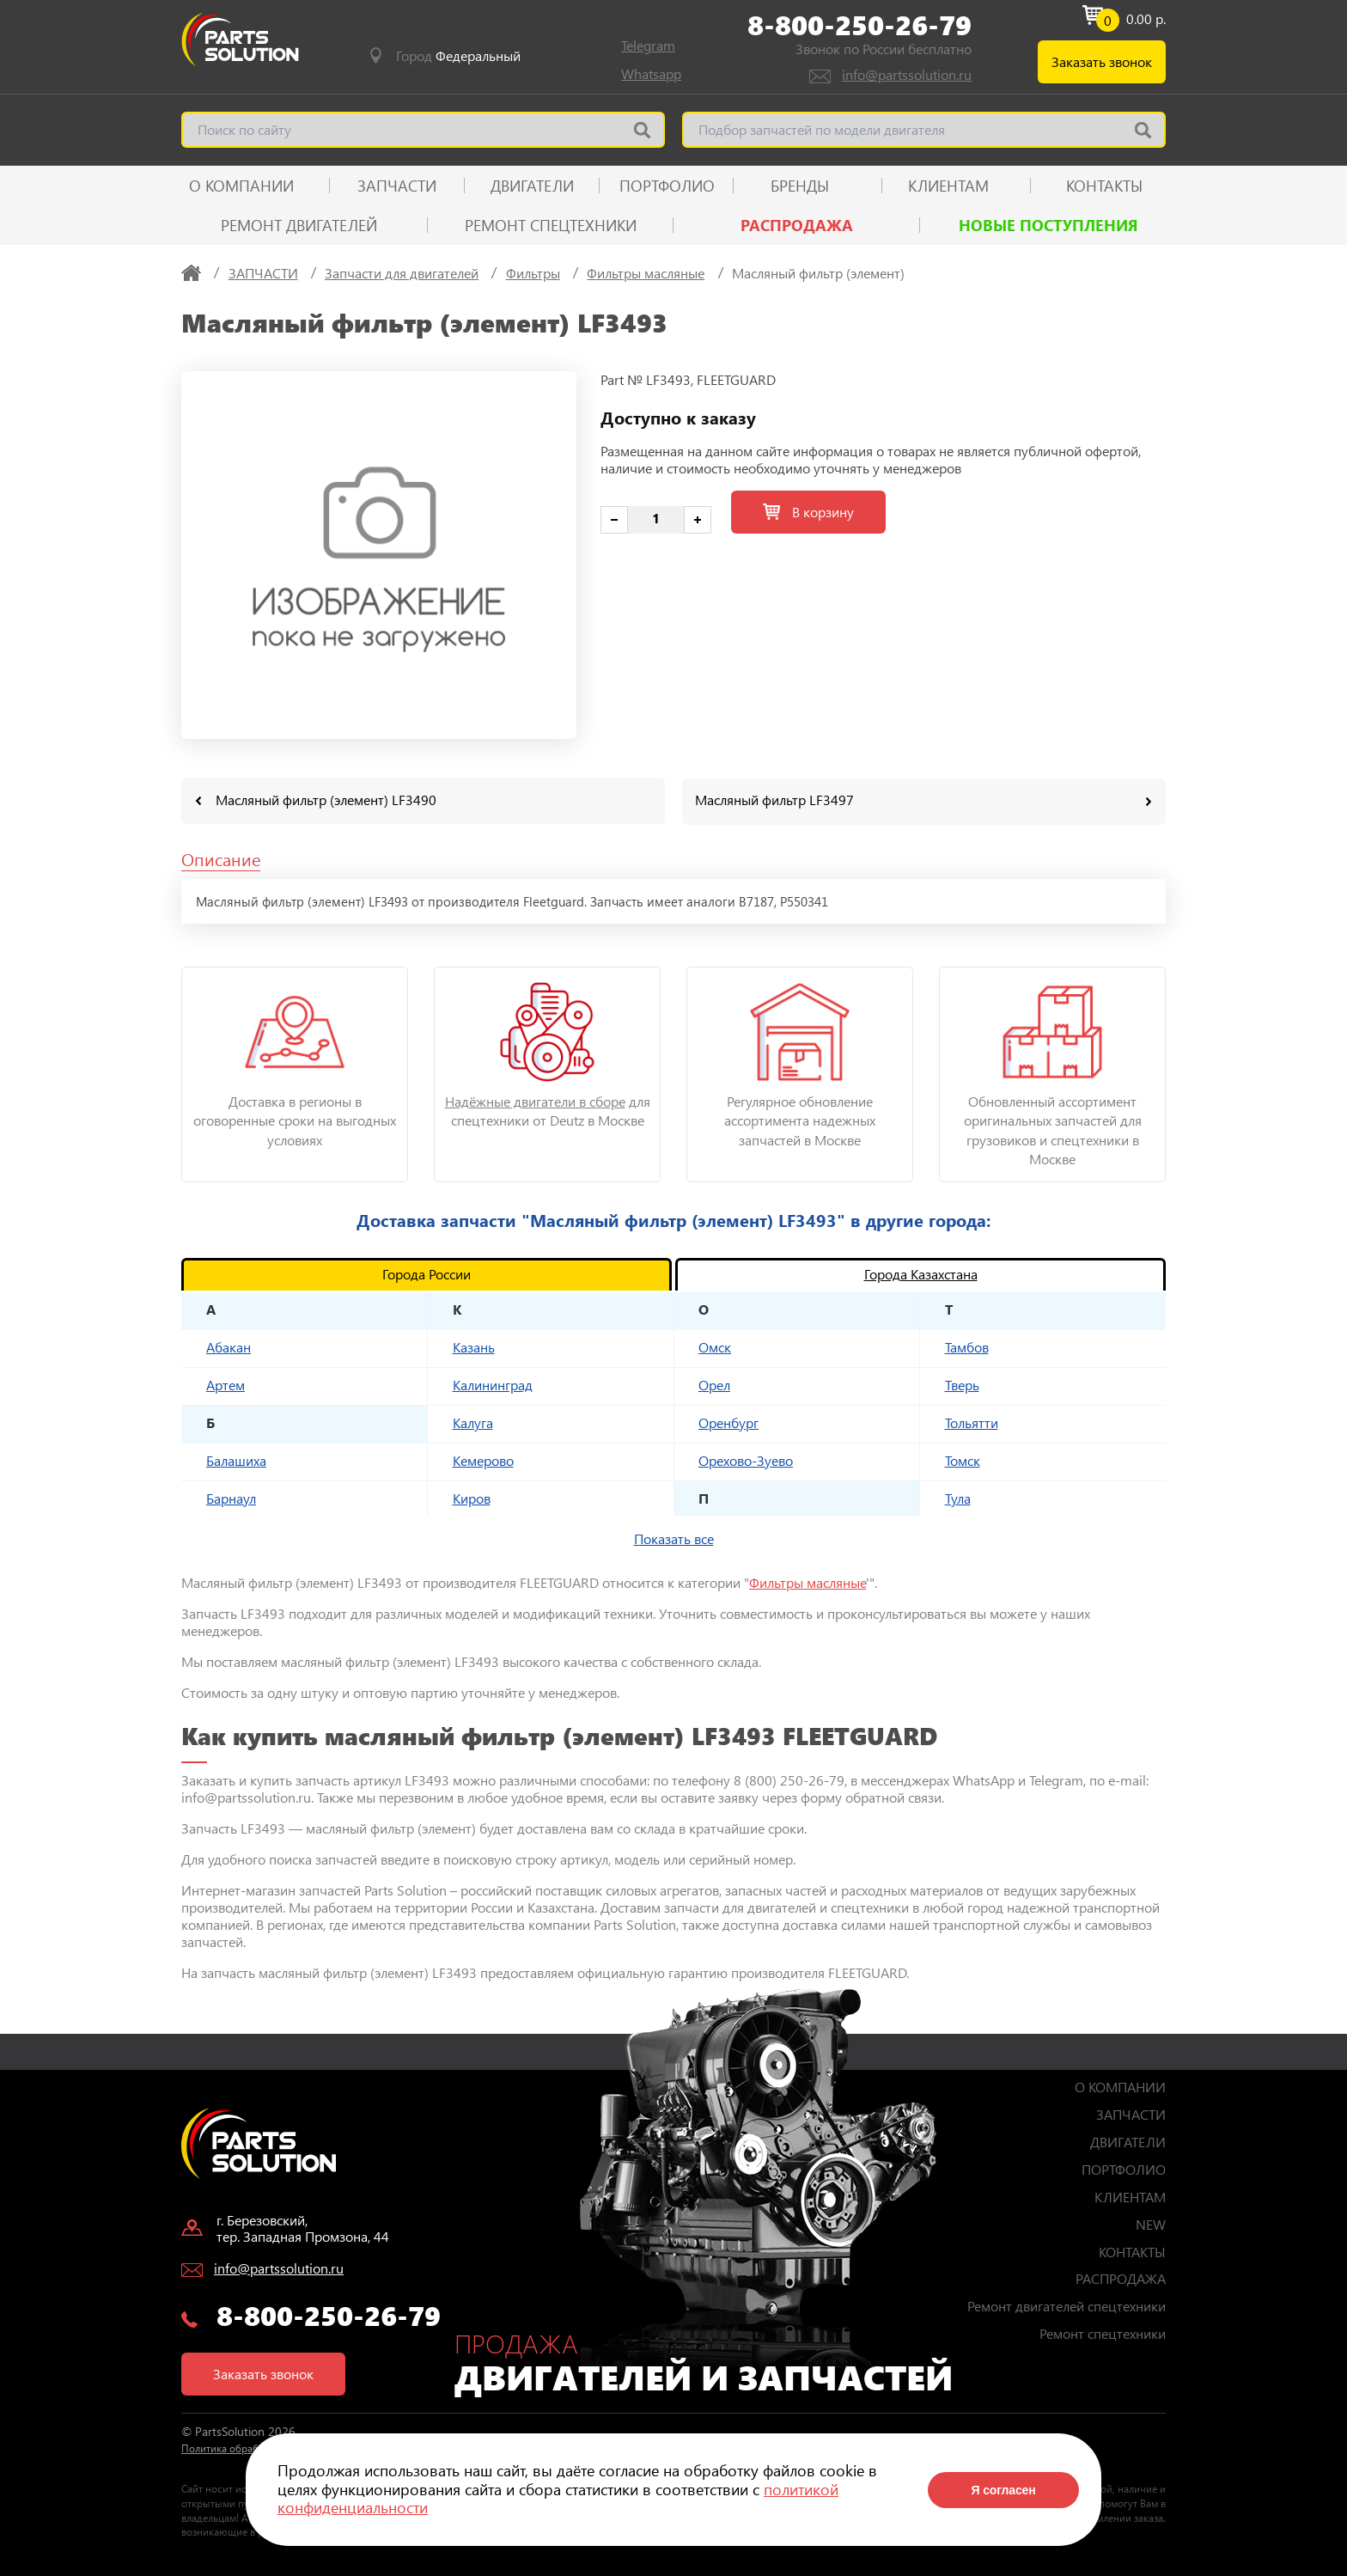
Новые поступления (1048, 225)
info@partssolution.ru (907, 74)
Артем (225, 1384)
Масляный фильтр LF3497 (774, 800)
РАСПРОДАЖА (797, 225)
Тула (958, 1497)
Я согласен (1003, 2490)
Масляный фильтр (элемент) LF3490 (326, 800)
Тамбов (967, 1346)
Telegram (648, 45)
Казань (474, 1346)
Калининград (493, 1384)
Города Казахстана (921, 1273)
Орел (714, 1384)
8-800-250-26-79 (859, 25)
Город (458, 55)
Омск (714, 1346)
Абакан (228, 1346)
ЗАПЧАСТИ (396, 185)
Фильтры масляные (807, 1581)
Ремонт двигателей (299, 225)
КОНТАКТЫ (1104, 185)
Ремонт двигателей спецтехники (1066, 2305)
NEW (1151, 2223)
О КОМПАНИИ (241, 185)
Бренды (800, 185)
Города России (426, 1273)
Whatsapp (651, 73)
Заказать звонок (1101, 61)
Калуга (473, 1422)
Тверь (962, 1384)
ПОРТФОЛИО (667, 185)
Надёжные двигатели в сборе (535, 1100)
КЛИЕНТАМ (948, 185)
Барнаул (231, 1497)
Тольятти (971, 1422)
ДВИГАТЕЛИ (532, 185)
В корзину (808, 512)
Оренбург (728, 1422)
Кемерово (483, 1459)
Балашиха (236, 1459)
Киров (472, 1497)
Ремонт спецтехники (551, 225)
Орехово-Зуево (745, 1459)
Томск (962, 1459)
